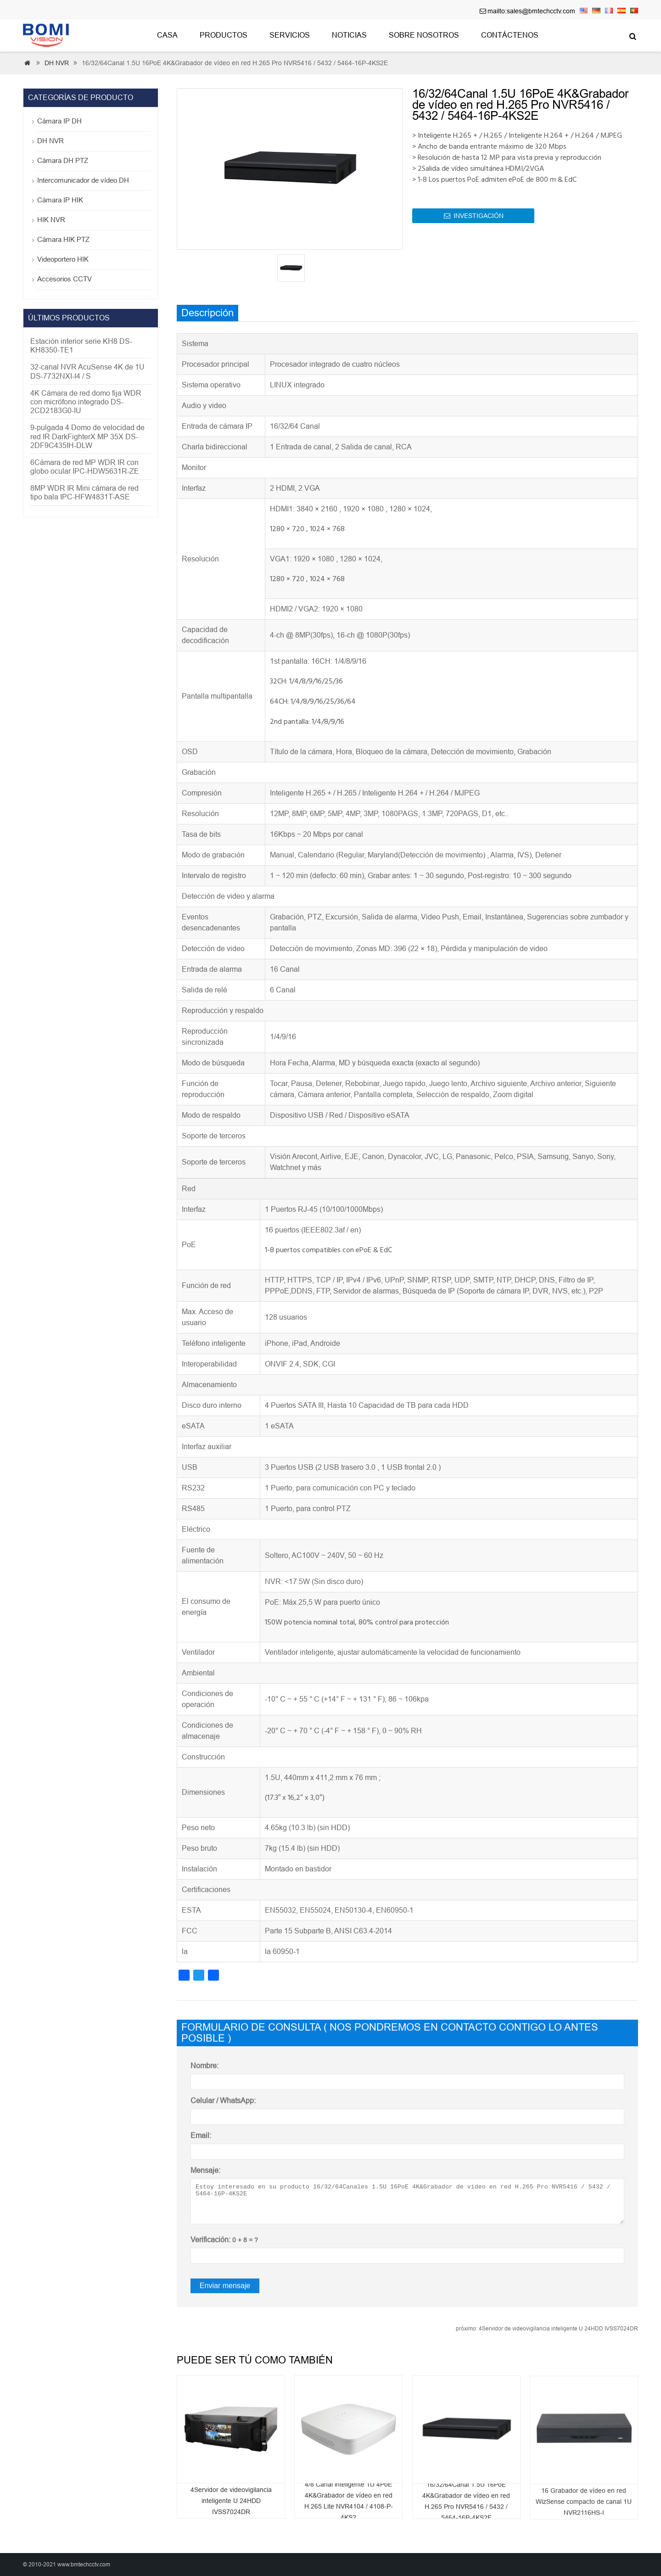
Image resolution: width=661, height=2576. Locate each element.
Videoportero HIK (63, 259)
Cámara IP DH (59, 121)
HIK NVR (51, 220)
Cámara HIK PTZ (63, 239)
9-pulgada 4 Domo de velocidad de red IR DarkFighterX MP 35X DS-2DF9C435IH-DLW (87, 436)
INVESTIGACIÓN (474, 222)
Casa (167, 35)
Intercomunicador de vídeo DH (83, 180)
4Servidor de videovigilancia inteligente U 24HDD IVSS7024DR (547, 2328)
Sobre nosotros (424, 35)
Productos (223, 35)
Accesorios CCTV (64, 279)
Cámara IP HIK (60, 200)
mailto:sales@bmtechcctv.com (531, 11)
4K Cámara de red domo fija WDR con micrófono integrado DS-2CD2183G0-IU (85, 401)
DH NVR (57, 63)
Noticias (349, 35)
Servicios (289, 35)
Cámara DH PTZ (62, 160)
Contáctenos (509, 35)
